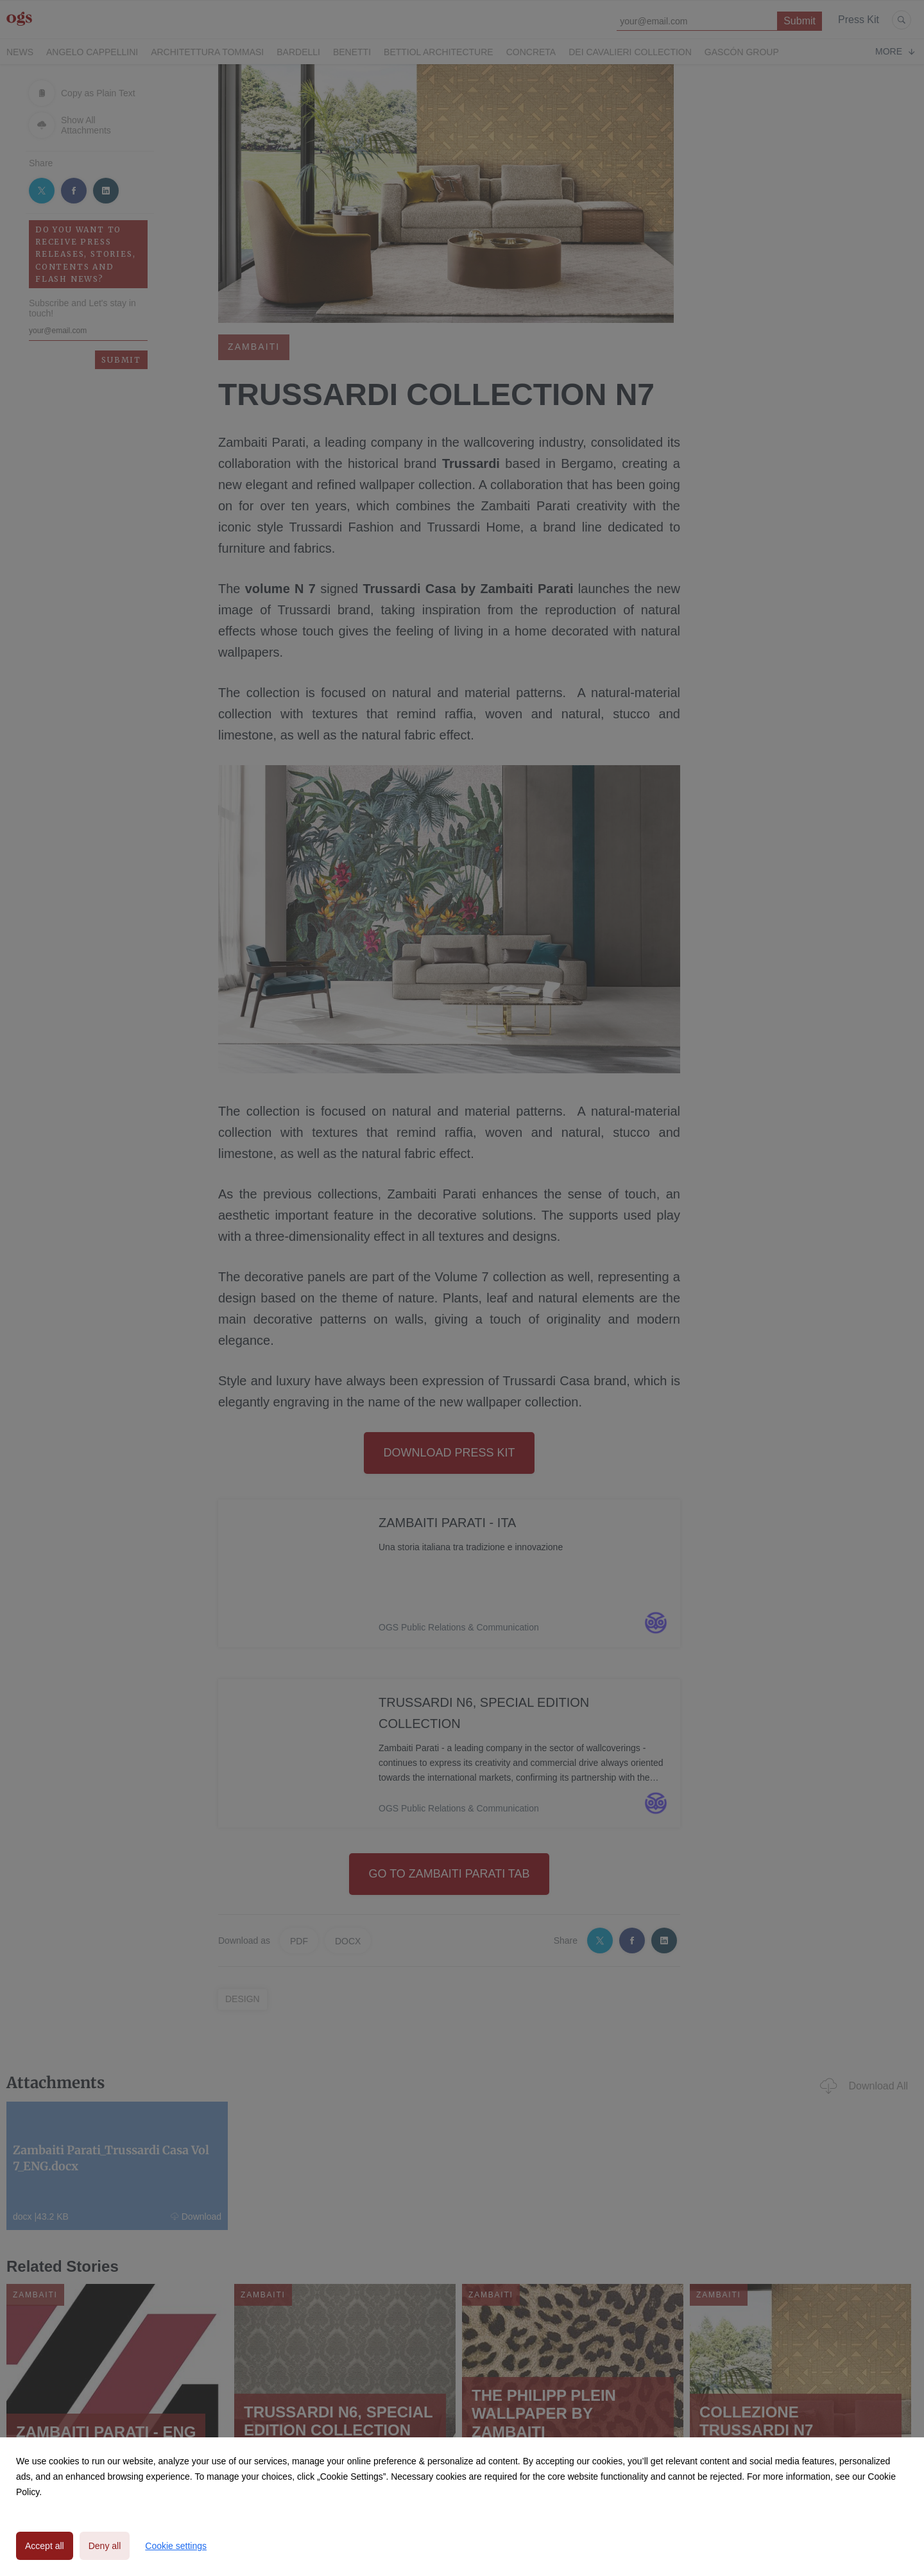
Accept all (44, 2546)
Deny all (105, 2546)
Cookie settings (176, 2546)
